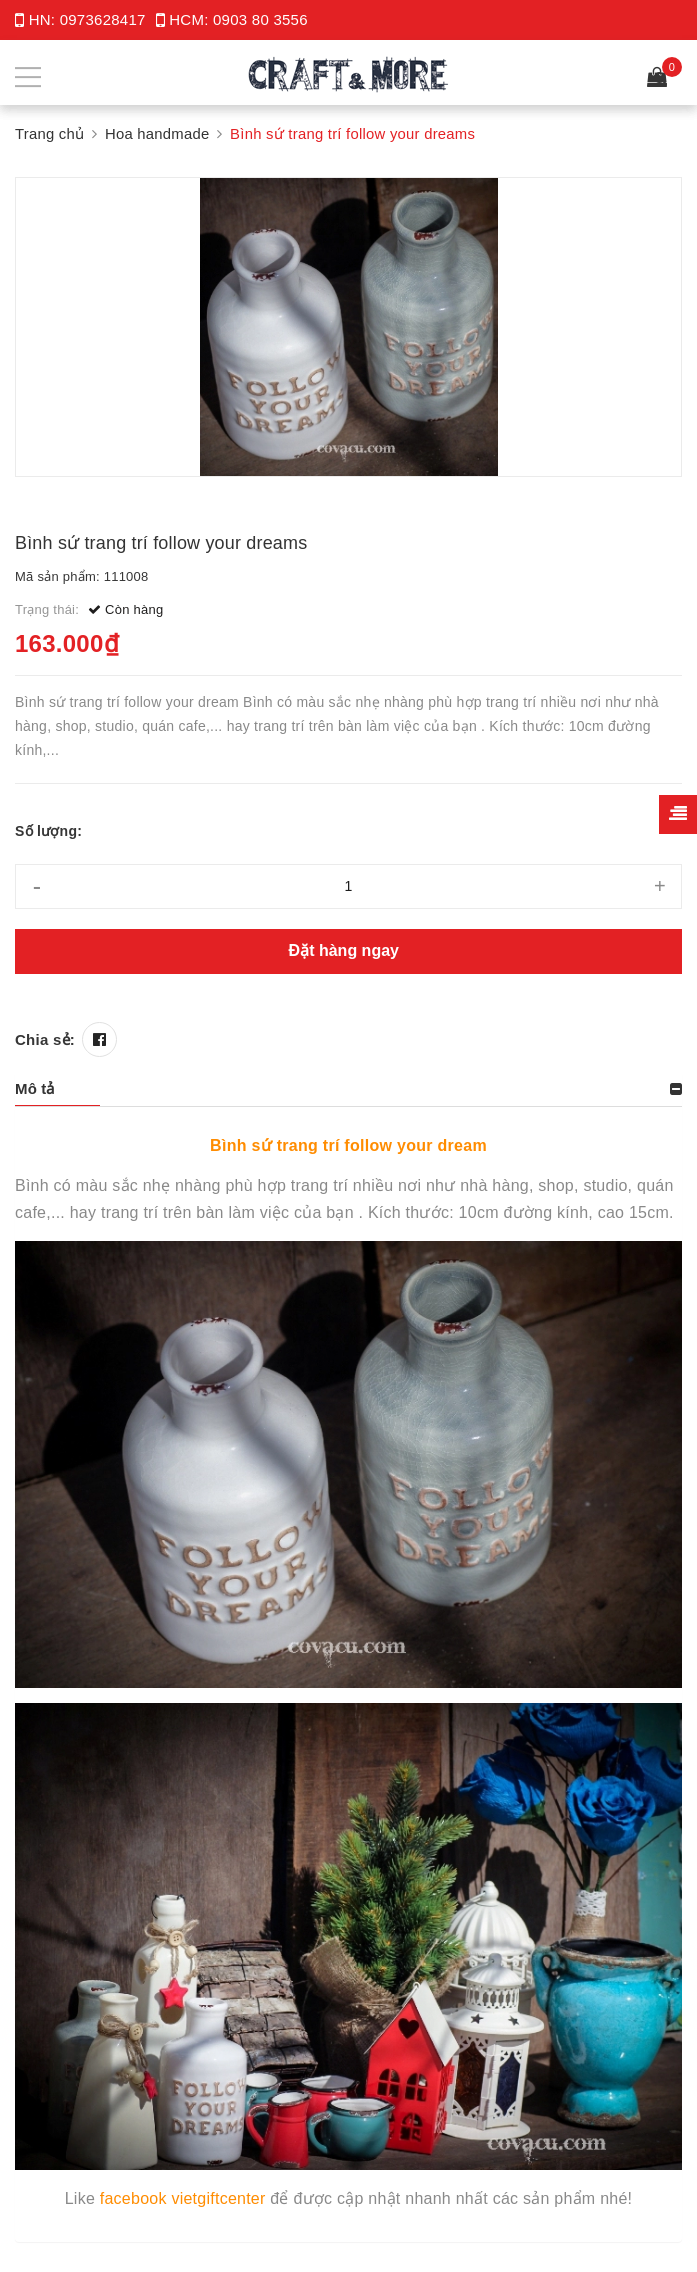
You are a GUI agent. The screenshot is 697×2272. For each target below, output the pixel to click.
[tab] (348, 1089)
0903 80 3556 (260, 19)
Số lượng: (48, 831)
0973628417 (103, 19)
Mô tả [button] (35, 1088)
